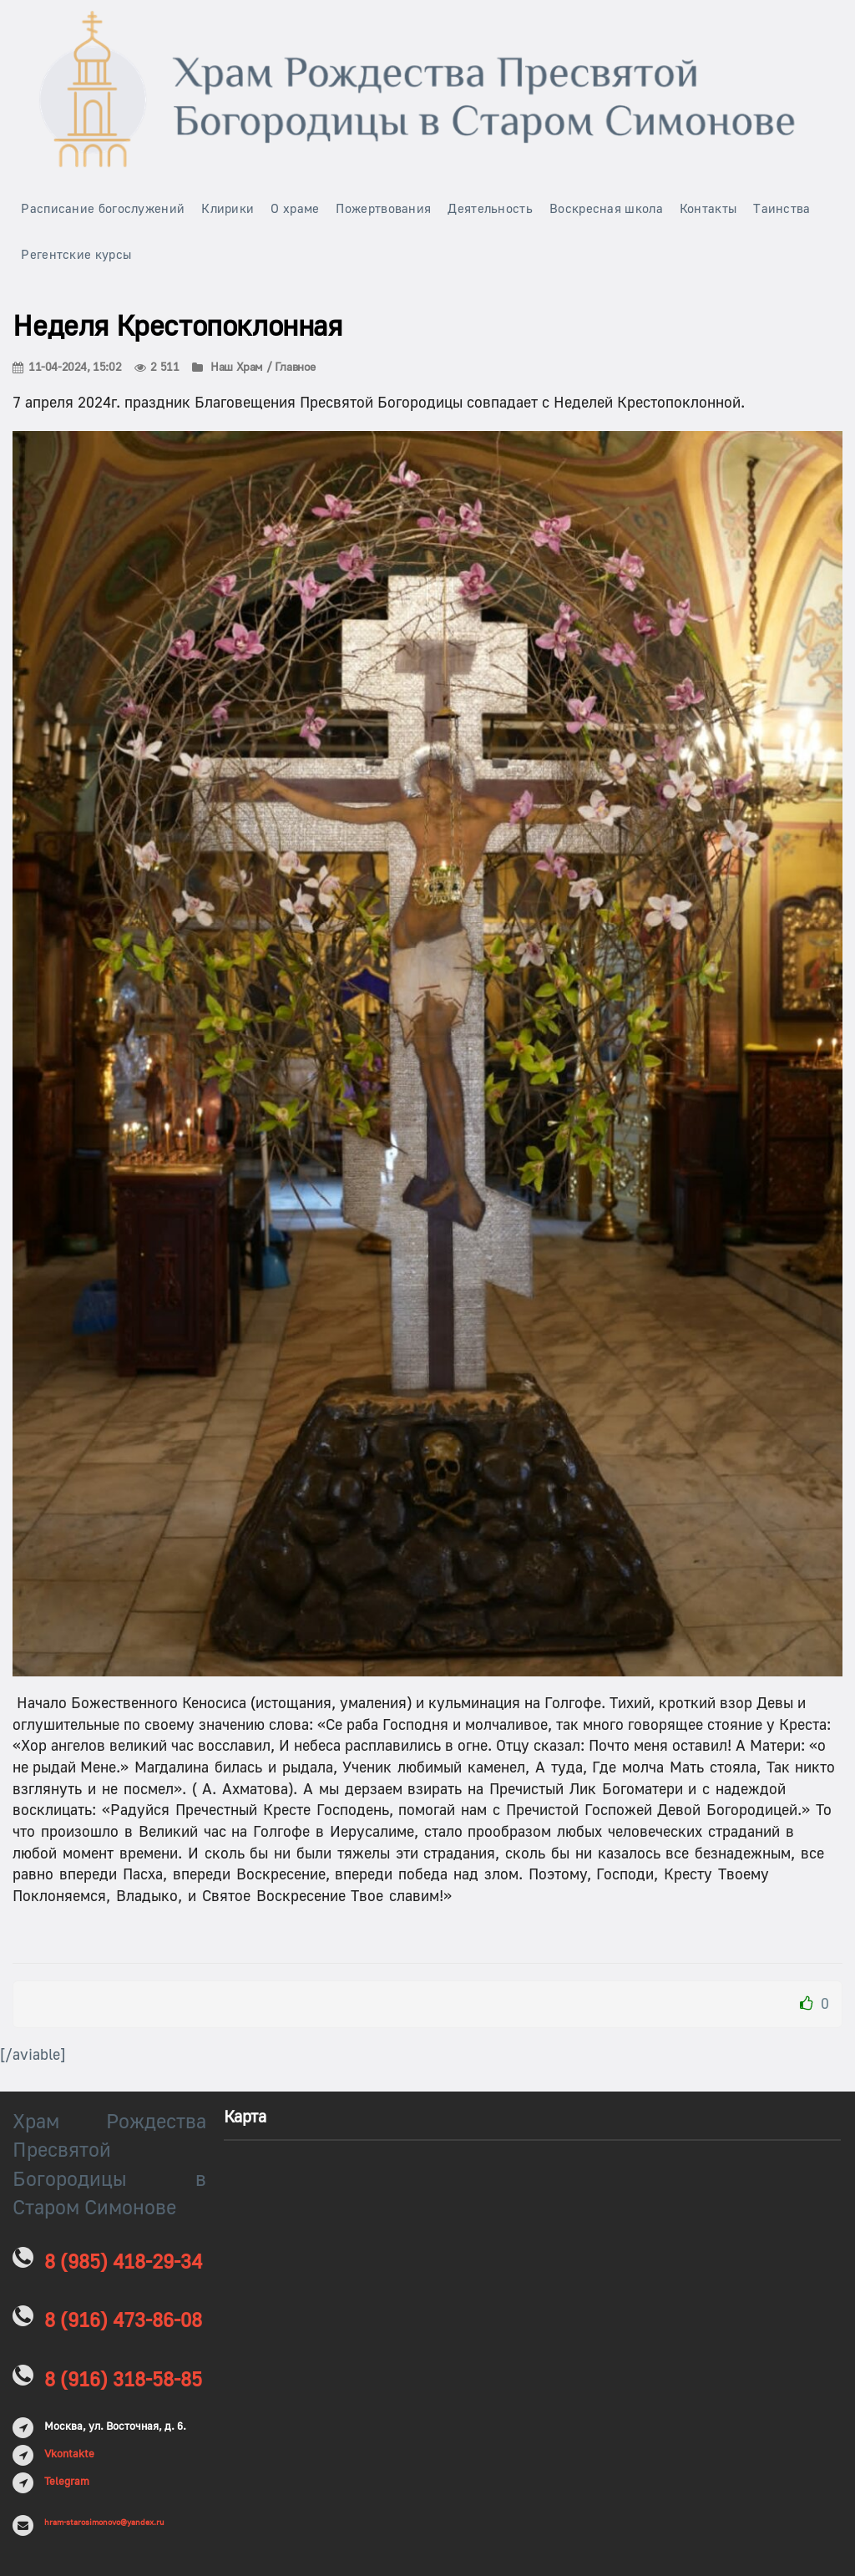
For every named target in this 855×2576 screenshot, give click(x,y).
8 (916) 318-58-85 (123, 2380)
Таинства (781, 209)
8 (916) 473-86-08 (123, 2321)
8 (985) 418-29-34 (123, 2262)
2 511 (157, 367)
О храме (295, 209)
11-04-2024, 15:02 (67, 367)
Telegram (66, 2481)
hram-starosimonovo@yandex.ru (104, 2522)
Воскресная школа (606, 209)
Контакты (708, 209)
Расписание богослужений (103, 209)
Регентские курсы (76, 255)
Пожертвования (383, 209)
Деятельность (490, 209)
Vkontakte (69, 2454)
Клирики (227, 209)
